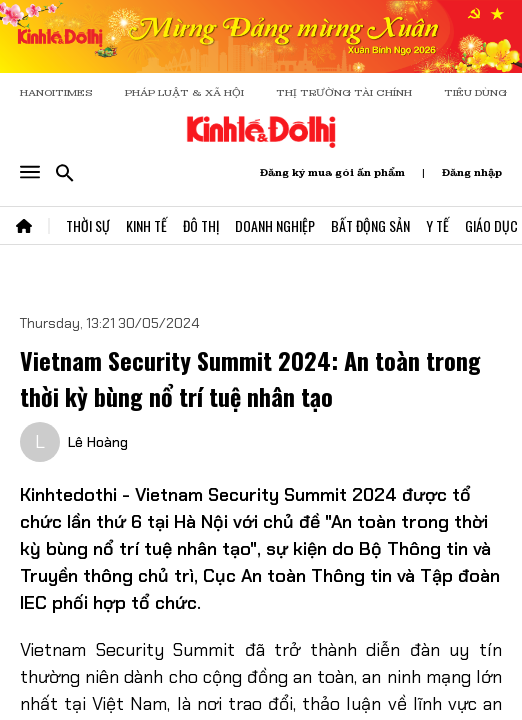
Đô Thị (201, 225)
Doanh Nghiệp (275, 225)
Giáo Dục (491, 225)
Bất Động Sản (370, 225)
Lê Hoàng (98, 442)
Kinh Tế (146, 225)
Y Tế (437, 225)
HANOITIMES (56, 92)
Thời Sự (88, 225)
